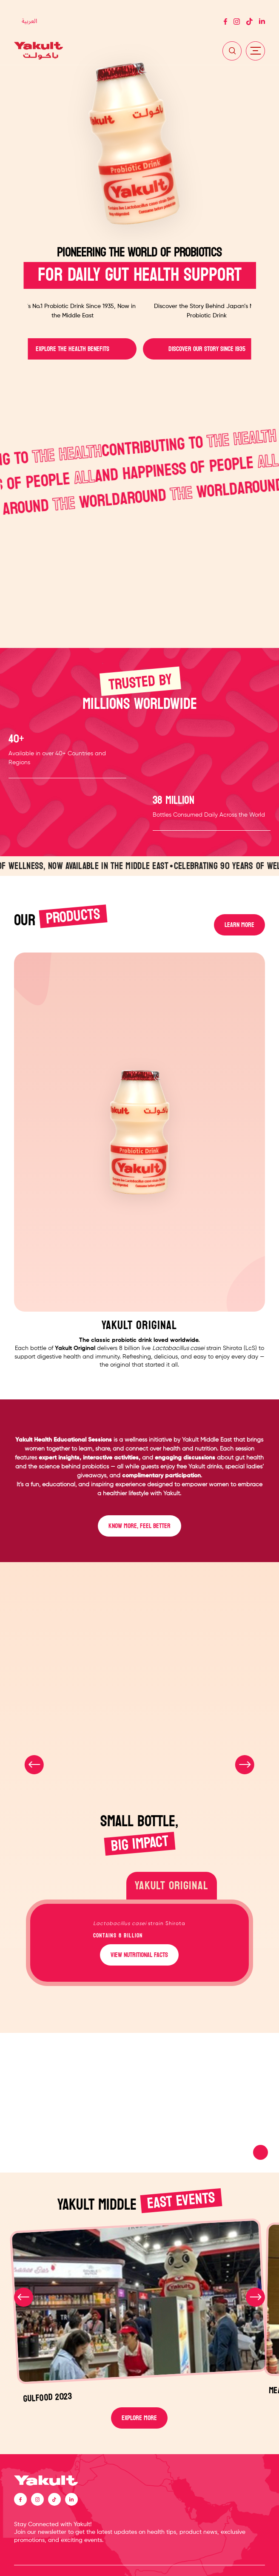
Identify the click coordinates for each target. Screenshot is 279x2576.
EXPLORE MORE (139, 2418)
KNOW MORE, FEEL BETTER (139, 1526)
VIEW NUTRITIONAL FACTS (139, 1955)
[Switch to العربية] (29, 21)
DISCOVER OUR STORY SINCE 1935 (206, 349)
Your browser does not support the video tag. (139, 2103)
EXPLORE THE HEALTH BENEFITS (72, 349)
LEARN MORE (239, 924)
